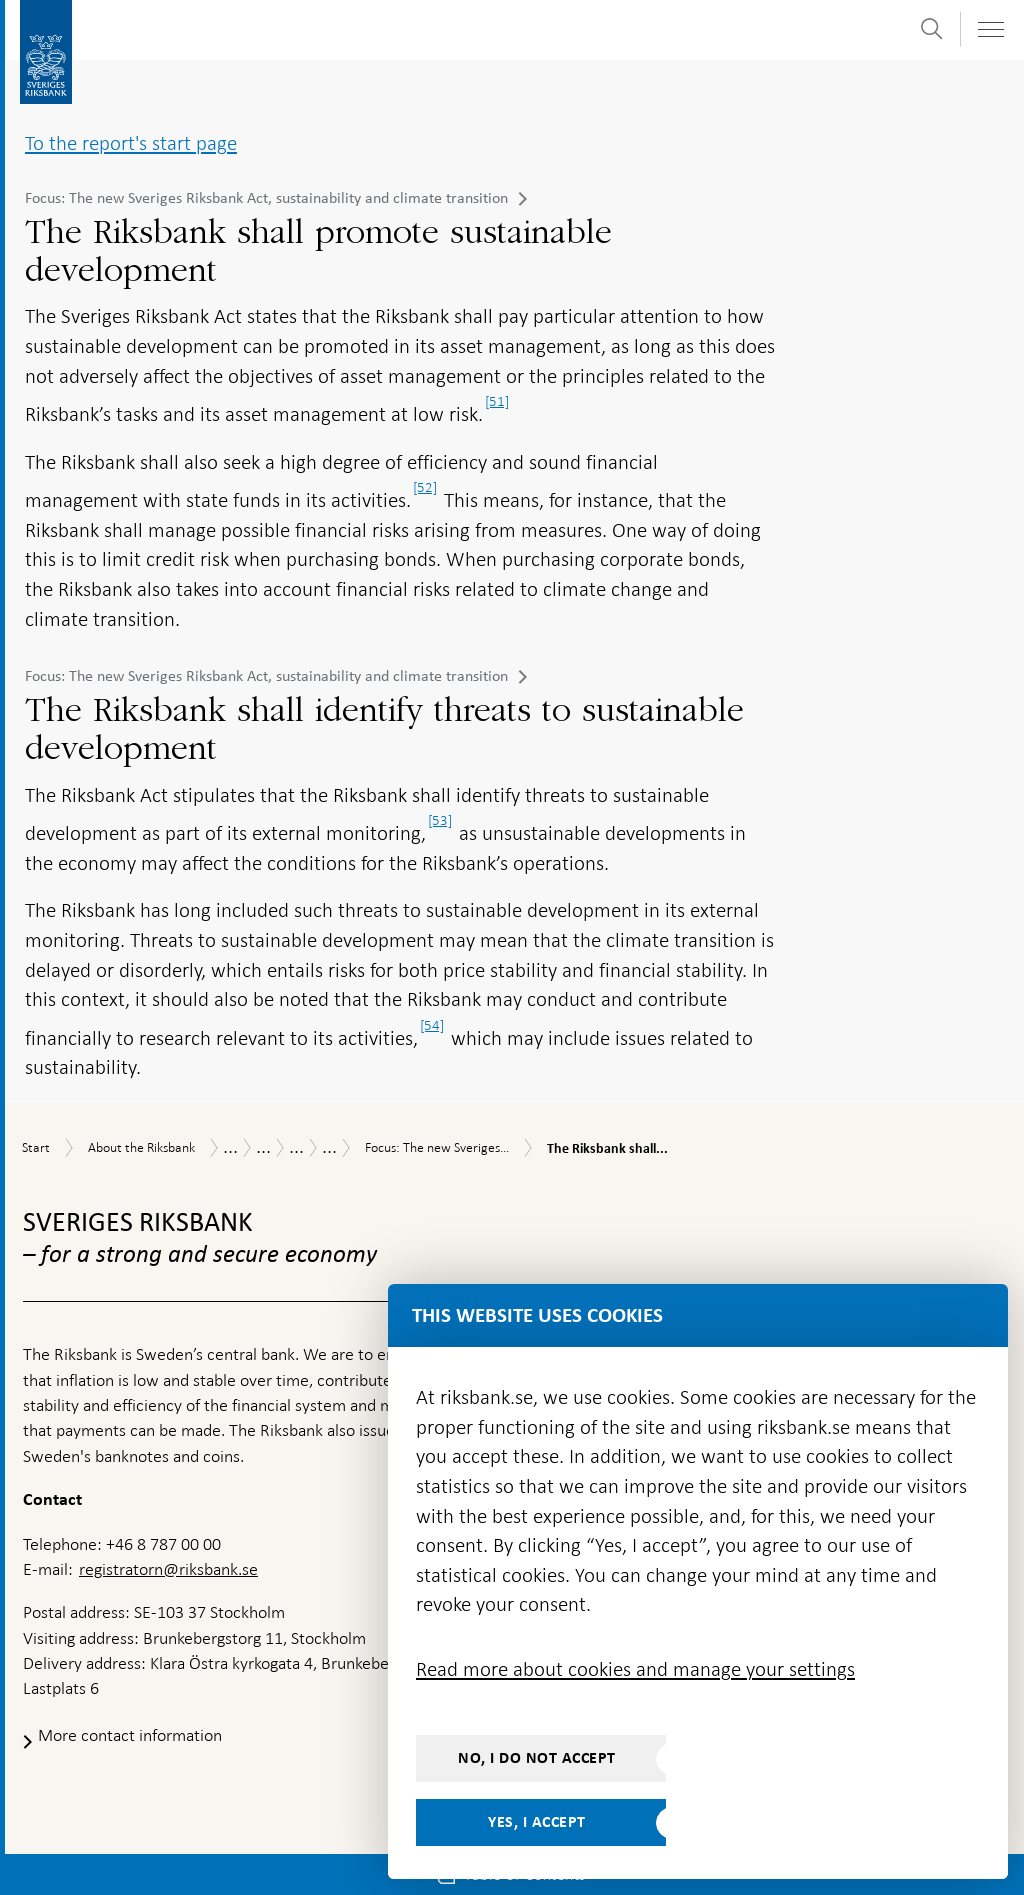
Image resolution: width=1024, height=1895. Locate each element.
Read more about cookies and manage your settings (635, 1669)
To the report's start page (131, 143)
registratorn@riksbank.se (168, 1569)
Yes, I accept (537, 1822)
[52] (425, 487)
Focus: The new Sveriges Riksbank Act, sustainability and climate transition (266, 198)
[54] (432, 1025)
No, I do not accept (537, 1758)
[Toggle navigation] (990, 29)
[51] (497, 401)
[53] (440, 820)
